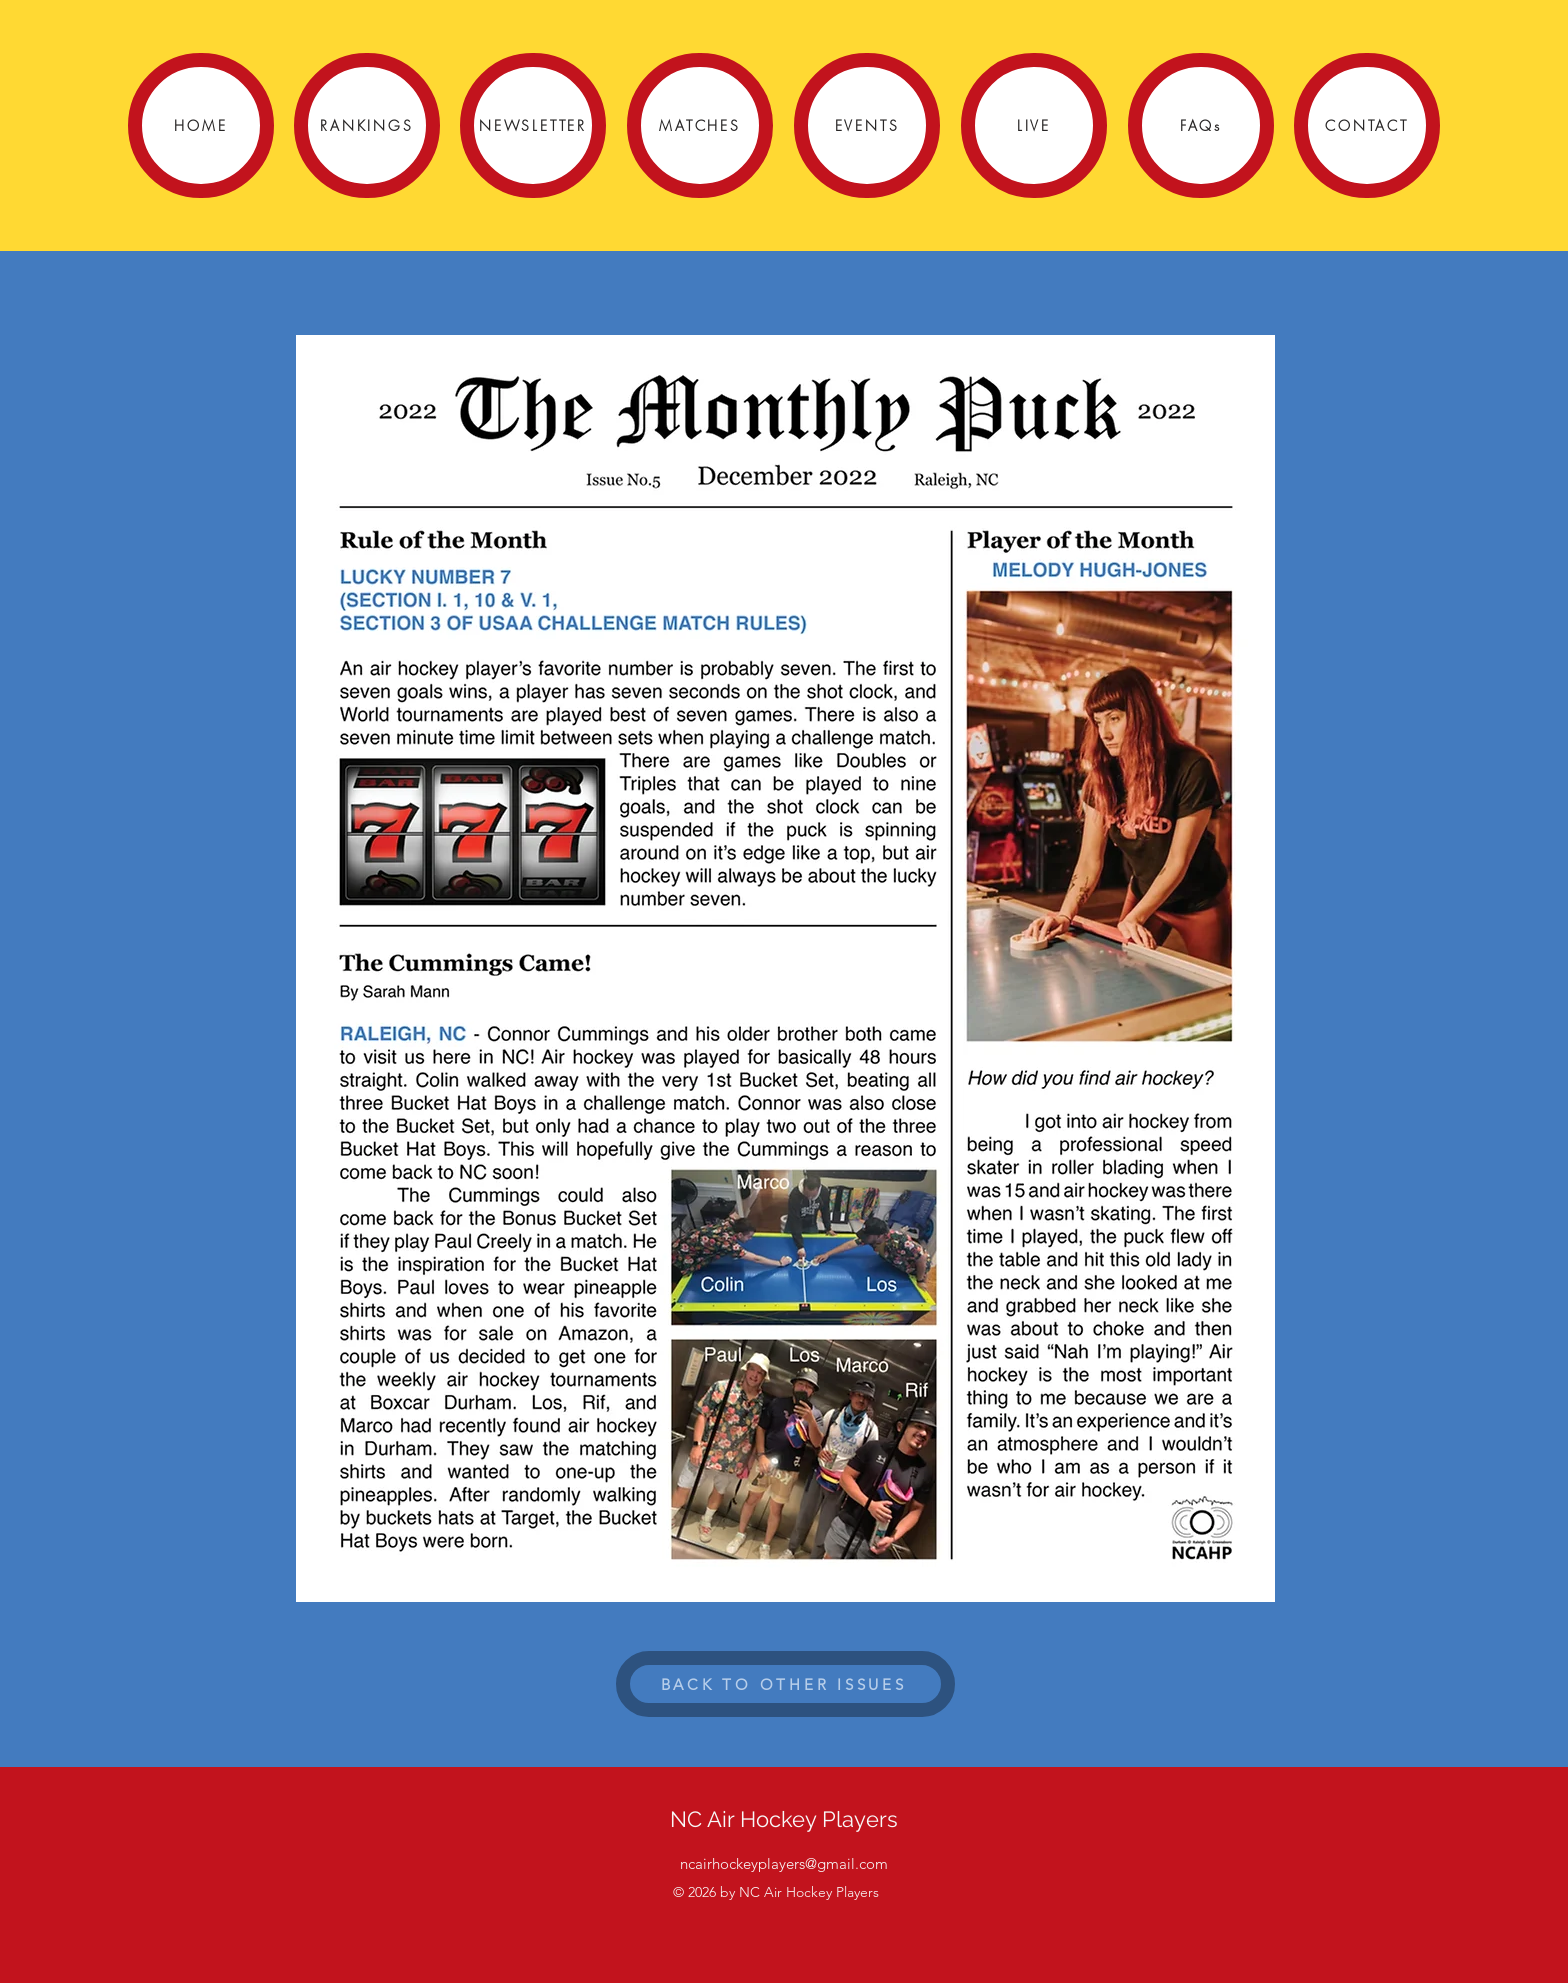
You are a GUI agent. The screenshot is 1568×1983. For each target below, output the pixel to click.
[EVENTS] (867, 125)
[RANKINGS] (367, 125)
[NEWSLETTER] (533, 125)
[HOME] (201, 125)
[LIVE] (1034, 125)
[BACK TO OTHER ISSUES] (785, 1684)
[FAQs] (1201, 125)
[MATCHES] (700, 125)
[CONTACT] (1367, 125)
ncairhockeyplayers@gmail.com (784, 1863)
